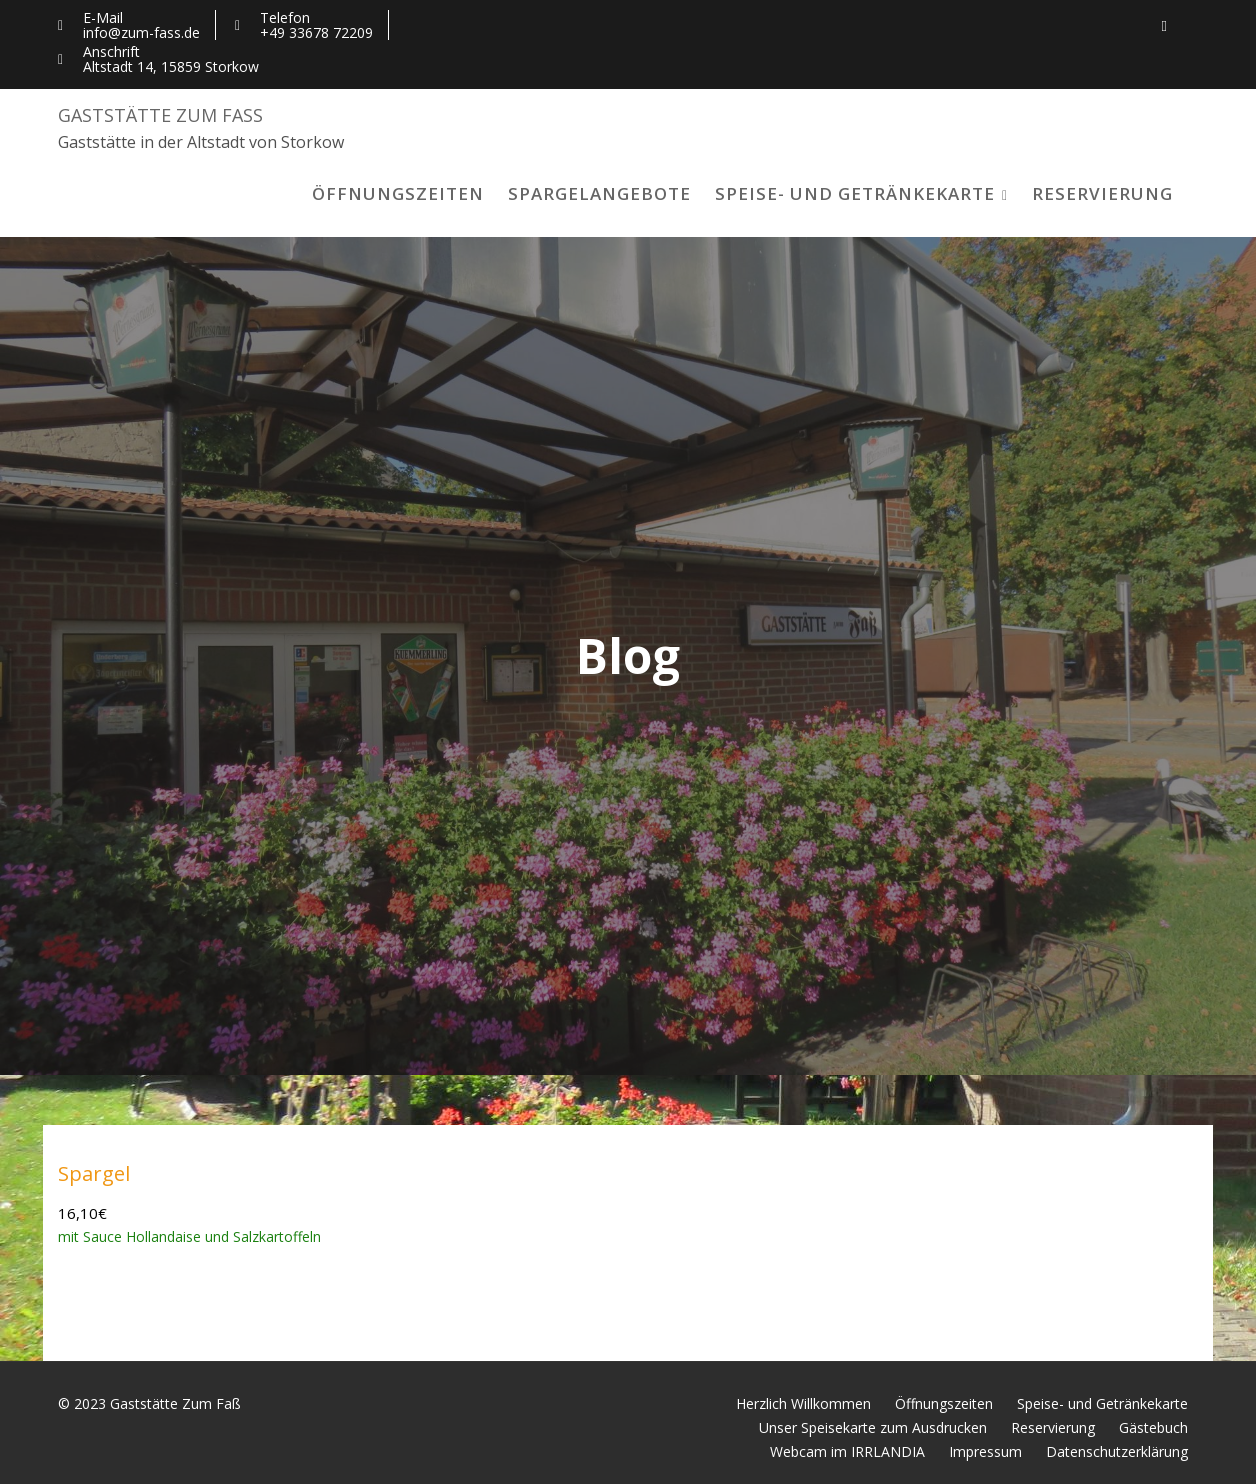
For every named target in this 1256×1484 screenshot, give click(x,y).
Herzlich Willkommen (803, 1403)
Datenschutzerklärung (1117, 1451)
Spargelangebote (599, 193)
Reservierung (1102, 193)
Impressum (985, 1451)
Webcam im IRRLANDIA (847, 1451)
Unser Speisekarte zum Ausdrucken (873, 1427)
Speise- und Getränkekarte (855, 193)
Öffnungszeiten (398, 193)
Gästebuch (1153, 1427)
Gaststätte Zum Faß (160, 115)
